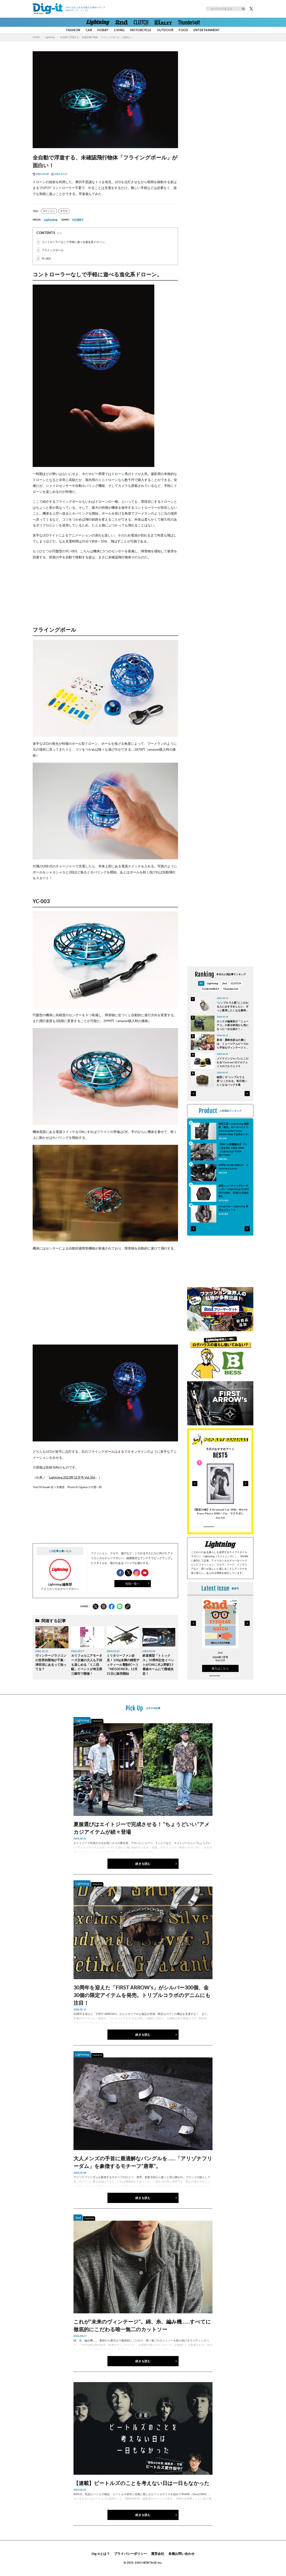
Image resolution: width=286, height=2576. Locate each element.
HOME (36, 37)
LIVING (119, 30)
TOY (65, 211)
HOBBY (102, 30)
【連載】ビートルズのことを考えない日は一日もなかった (141, 2483)
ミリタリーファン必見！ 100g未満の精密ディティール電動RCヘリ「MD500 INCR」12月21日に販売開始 (123, 1664)
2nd (224, 983)
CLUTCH (236, 983)
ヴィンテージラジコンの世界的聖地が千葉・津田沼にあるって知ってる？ (50, 1662)
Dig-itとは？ (101, 2554)
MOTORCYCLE (140, 30)
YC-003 (43, 258)
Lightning (50, 37)
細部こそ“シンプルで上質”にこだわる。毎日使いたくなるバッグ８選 (232, 1080)
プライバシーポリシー (130, 2554)
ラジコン (50, 211)
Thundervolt (230, 988)
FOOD (183, 30)
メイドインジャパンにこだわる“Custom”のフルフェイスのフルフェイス (233, 1062)
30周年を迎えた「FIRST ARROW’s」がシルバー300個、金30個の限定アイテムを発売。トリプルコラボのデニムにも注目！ (142, 1995)
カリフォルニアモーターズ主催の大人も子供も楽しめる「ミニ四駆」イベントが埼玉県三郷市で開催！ (86, 1664)
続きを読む (142, 1863)
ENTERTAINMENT (207, 30)
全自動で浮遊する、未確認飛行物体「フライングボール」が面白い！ (97, 37)
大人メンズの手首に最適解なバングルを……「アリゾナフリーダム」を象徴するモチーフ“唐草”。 (143, 2162)
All (201, 983)
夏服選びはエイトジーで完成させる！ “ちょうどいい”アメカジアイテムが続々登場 (142, 1828)
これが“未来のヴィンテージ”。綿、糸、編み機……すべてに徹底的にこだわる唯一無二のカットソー (142, 2325)
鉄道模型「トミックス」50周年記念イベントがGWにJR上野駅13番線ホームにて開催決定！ (158, 1664)
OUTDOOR (165, 30)
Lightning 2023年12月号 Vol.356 (72, 1477)
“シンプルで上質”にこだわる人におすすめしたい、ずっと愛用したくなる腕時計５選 (233, 1006)
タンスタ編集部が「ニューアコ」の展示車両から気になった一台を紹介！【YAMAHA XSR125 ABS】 (233, 1025)
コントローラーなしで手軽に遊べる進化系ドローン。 (71, 242)
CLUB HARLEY (210, 988)
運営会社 (157, 2554)
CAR (89, 30)
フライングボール (49, 250)
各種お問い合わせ (181, 2554)
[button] (193, 1093)
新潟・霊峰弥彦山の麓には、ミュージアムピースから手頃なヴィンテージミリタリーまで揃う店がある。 (233, 1043)
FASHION (73, 30)
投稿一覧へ (132, 1583)
